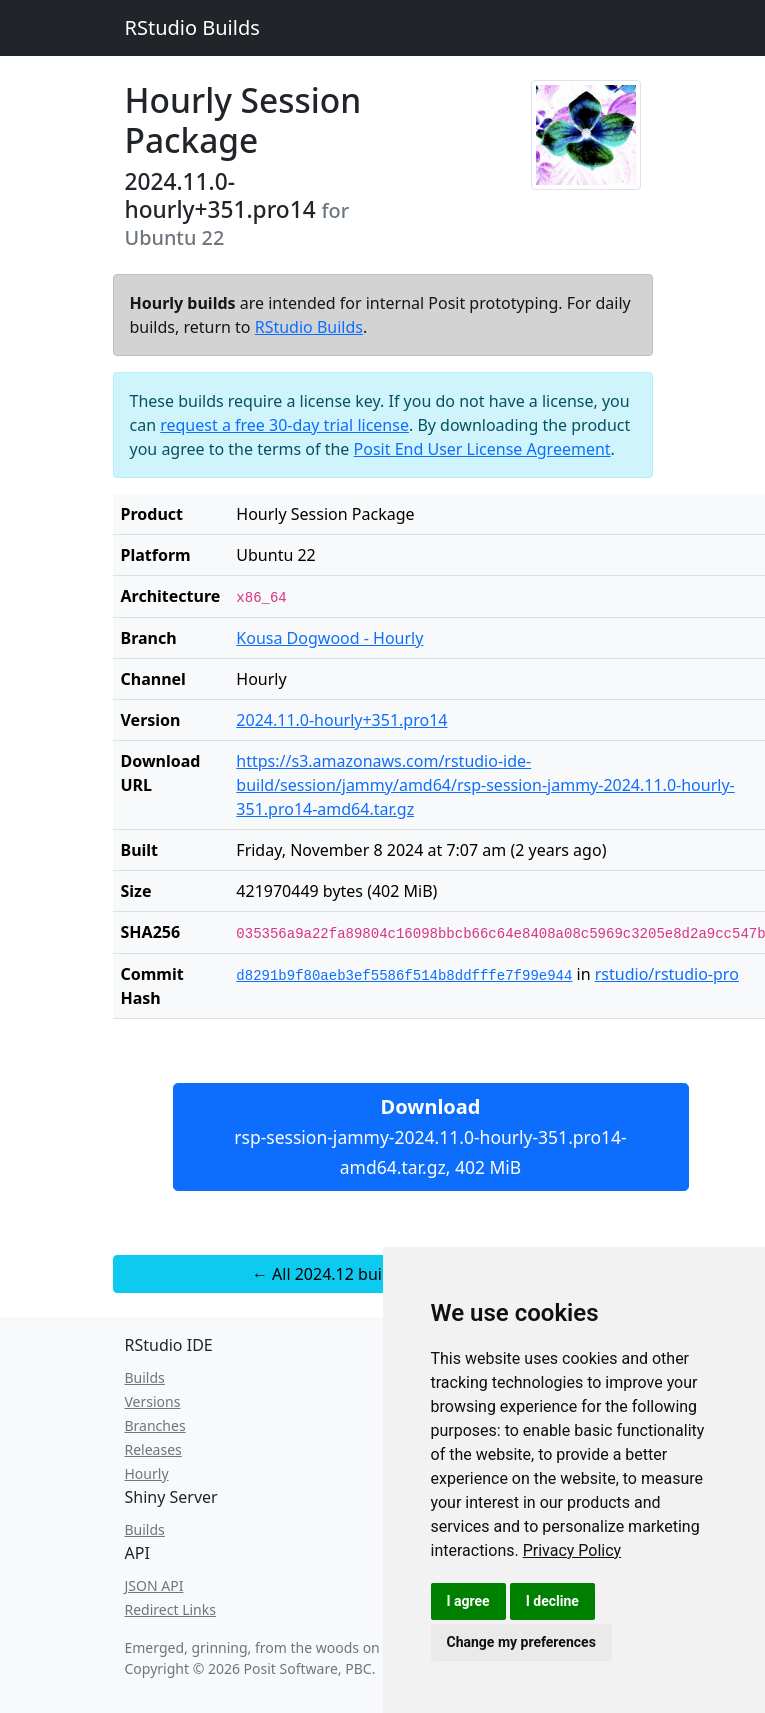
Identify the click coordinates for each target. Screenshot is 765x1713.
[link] (572, 1550)
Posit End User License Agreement (482, 449)
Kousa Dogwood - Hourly (329, 638)
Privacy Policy (572, 1550)
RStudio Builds (192, 27)
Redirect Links (170, 1609)
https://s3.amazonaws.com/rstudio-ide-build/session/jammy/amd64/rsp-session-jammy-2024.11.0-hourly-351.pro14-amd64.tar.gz (485, 785)
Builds (145, 1377)
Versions (153, 1401)
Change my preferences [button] (521, 1642)
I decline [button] (552, 1601)
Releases (153, 1449)
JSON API (154, 1585)
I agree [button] (468, 1601)
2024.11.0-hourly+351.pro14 (341, 720)
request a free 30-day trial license (284, 425)
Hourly (147, 1473)
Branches (155, 1425)
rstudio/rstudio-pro (667, 974)
